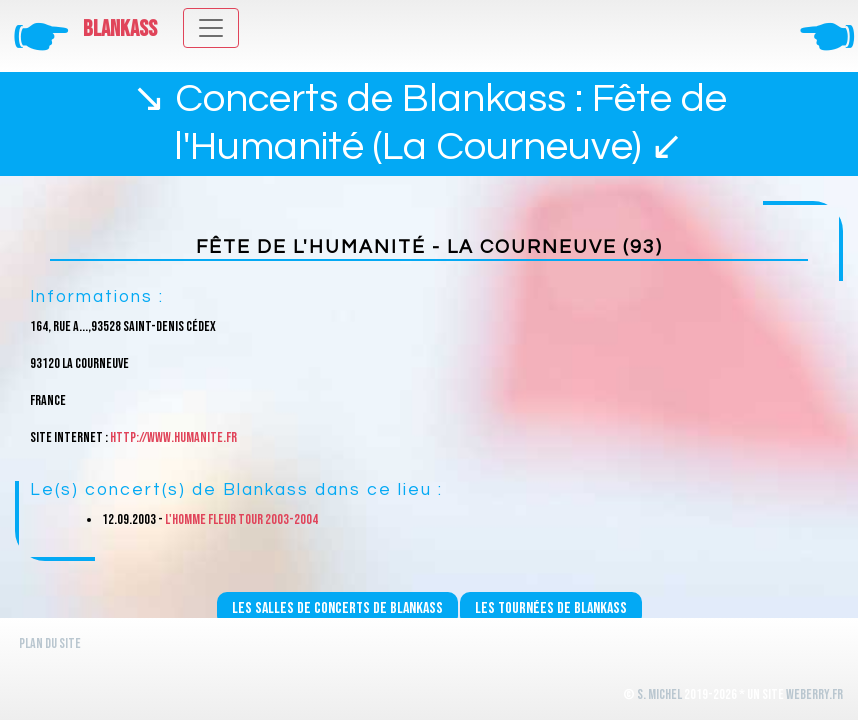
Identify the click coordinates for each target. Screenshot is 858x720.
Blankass (120, 29)
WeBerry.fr (814, 694)
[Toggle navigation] (211, 28)
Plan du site (50, 643)
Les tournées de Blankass (551, 608)
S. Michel (659, 694)
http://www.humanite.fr (173, 437)
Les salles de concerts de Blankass (337, 608)
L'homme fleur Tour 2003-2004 (241, 519)
